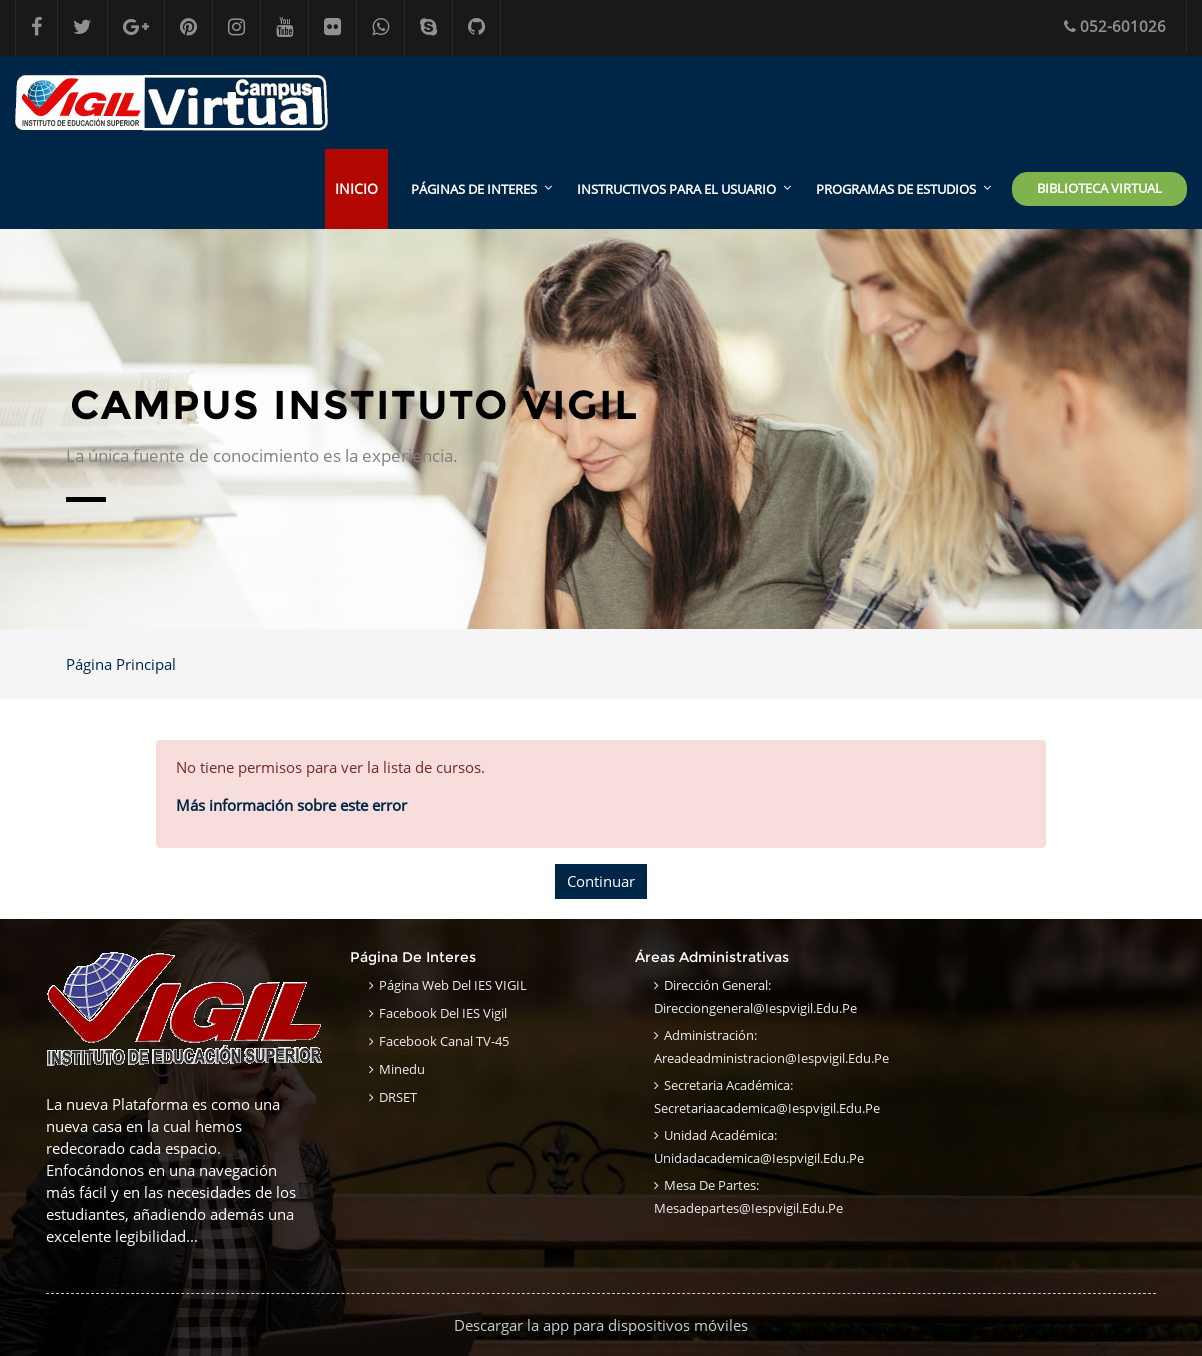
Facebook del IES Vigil (443, 1013)
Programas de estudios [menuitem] (896, 189)
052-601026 (1115, 26)
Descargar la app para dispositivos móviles (601, 1325)
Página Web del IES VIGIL (453, 985)
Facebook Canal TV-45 (444, 1041)
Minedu (402, 1069)
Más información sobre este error (291, 805)
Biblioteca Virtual (1099, 188)
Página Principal (121, 664)
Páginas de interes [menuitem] (474, 189)
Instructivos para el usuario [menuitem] (676, 189)
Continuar (601, 881)
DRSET (398, 1097)
